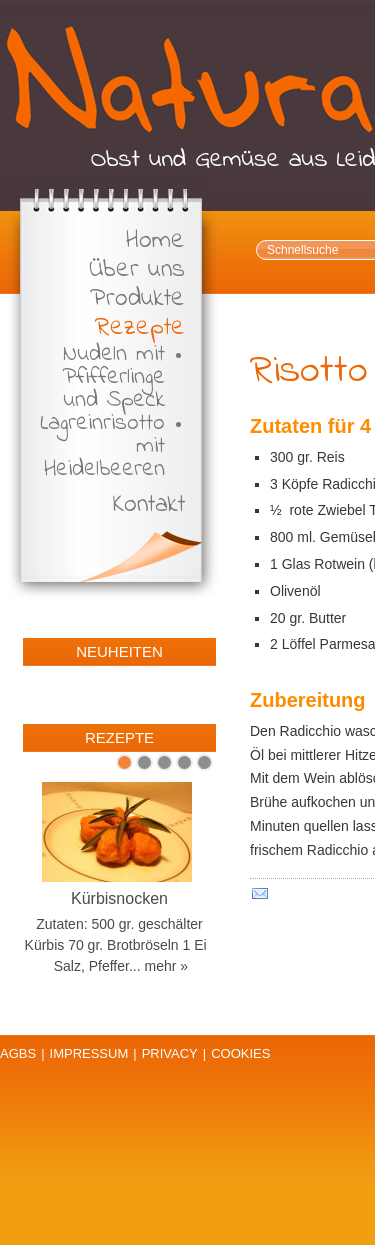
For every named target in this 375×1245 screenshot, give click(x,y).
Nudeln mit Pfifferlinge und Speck (113, 377)
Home (155, 241)
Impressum (89, 1053)
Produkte (137, 299)
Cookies (240, 1053)
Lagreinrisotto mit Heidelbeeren (102, 446)
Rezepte (140, 328)
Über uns (137, 270)
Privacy (170, 1053)
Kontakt (149, 505)
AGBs (18, 1053)
